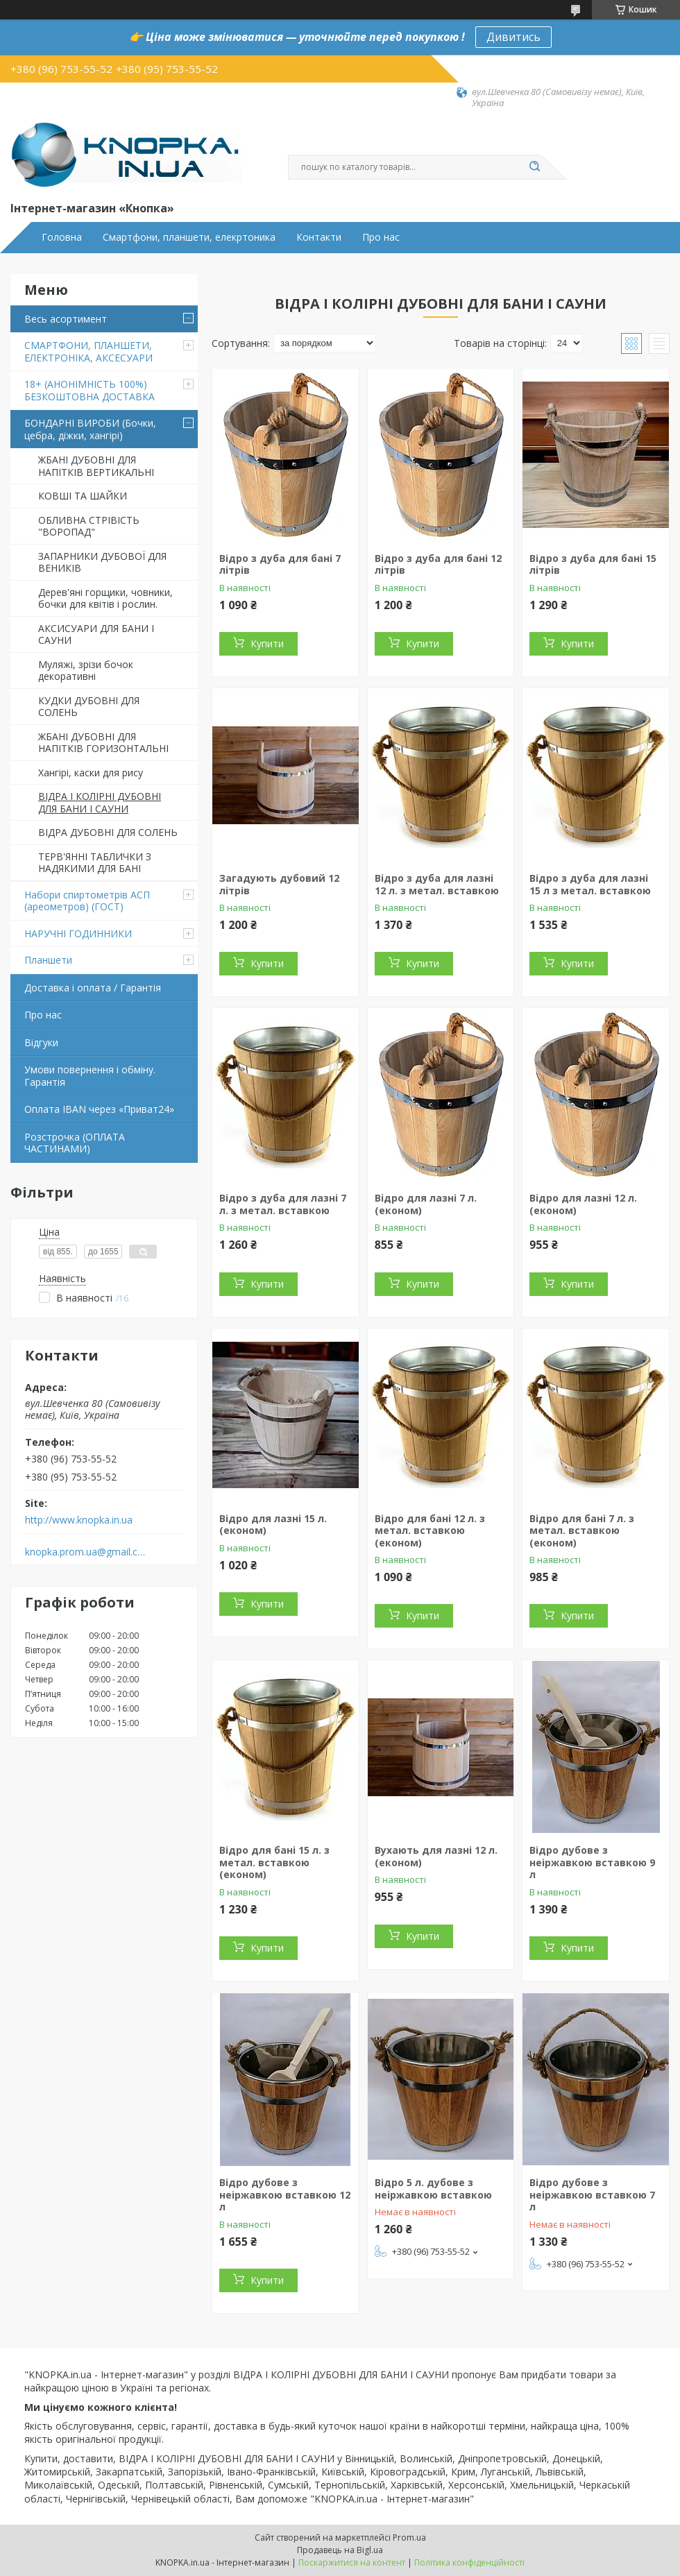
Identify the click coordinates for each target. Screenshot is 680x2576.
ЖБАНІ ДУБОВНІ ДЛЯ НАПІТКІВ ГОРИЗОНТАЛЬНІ (103, 743)
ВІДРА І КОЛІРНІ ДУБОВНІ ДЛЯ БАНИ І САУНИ (99, 802)
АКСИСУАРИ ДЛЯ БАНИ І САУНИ (96, 634)
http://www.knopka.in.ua (79, 1520)
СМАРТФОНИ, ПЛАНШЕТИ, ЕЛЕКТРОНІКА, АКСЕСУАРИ (88, 351)
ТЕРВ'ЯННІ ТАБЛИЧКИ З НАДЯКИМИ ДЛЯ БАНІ (94, 863)
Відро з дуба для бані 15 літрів (592, 564)
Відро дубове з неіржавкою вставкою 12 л (284, 2194)
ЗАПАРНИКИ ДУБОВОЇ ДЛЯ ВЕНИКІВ (102, 562)
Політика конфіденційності (469, 2562)
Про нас (381, 237)
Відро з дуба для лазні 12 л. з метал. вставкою (437, 884)
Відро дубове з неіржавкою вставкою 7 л (592, 2194)
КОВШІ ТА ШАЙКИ (82, 495)
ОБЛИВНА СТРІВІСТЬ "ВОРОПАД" (88, 526)
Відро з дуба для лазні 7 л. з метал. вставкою (282, 1204)
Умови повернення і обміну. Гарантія (89, 1076)
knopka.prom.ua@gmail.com (85, 1552)
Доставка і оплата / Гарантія (92, 987)
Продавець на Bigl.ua (340, 2550)
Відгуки (41, 1042)
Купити (267, 643)
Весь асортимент (65, 318)
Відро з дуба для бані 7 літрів (280, 564)
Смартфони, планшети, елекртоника (189, 237)
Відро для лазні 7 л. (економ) (426, 1204)
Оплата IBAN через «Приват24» (99, 1109)
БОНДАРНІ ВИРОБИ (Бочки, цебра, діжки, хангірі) (90, 429)
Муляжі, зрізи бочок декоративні (85, 670)
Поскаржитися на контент (351, 2562)
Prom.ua (409, 2537)
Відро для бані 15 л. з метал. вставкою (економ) (274, 1862)
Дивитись (513, 36)
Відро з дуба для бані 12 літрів (438, 564)
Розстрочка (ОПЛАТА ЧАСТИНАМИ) (74, 1143)
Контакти (318, 237)
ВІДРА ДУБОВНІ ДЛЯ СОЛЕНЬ (108, 832)
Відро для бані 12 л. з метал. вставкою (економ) (430, 1530)
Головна (62, 237)
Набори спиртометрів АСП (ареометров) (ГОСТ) (87, 901)
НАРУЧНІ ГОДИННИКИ (78, 933)
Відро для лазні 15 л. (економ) (273, 1524)
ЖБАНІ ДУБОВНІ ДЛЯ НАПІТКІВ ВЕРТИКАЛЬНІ (96, 466)
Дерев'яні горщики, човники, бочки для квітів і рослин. (105, 598)
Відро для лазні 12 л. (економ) (583, 1204)
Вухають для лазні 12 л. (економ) (436, 1856)
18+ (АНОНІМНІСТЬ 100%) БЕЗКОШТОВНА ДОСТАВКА (89, 390)
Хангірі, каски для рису (90, 772)
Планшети (48, 959)
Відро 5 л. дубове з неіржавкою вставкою (433, 2188)
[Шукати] (534, 167)
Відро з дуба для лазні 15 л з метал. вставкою (590, 884)
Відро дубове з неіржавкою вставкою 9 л (592, 1862)
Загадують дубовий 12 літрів (279, 884)
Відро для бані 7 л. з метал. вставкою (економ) (581, 1530)
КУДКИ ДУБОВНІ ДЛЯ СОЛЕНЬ (88, 706)
